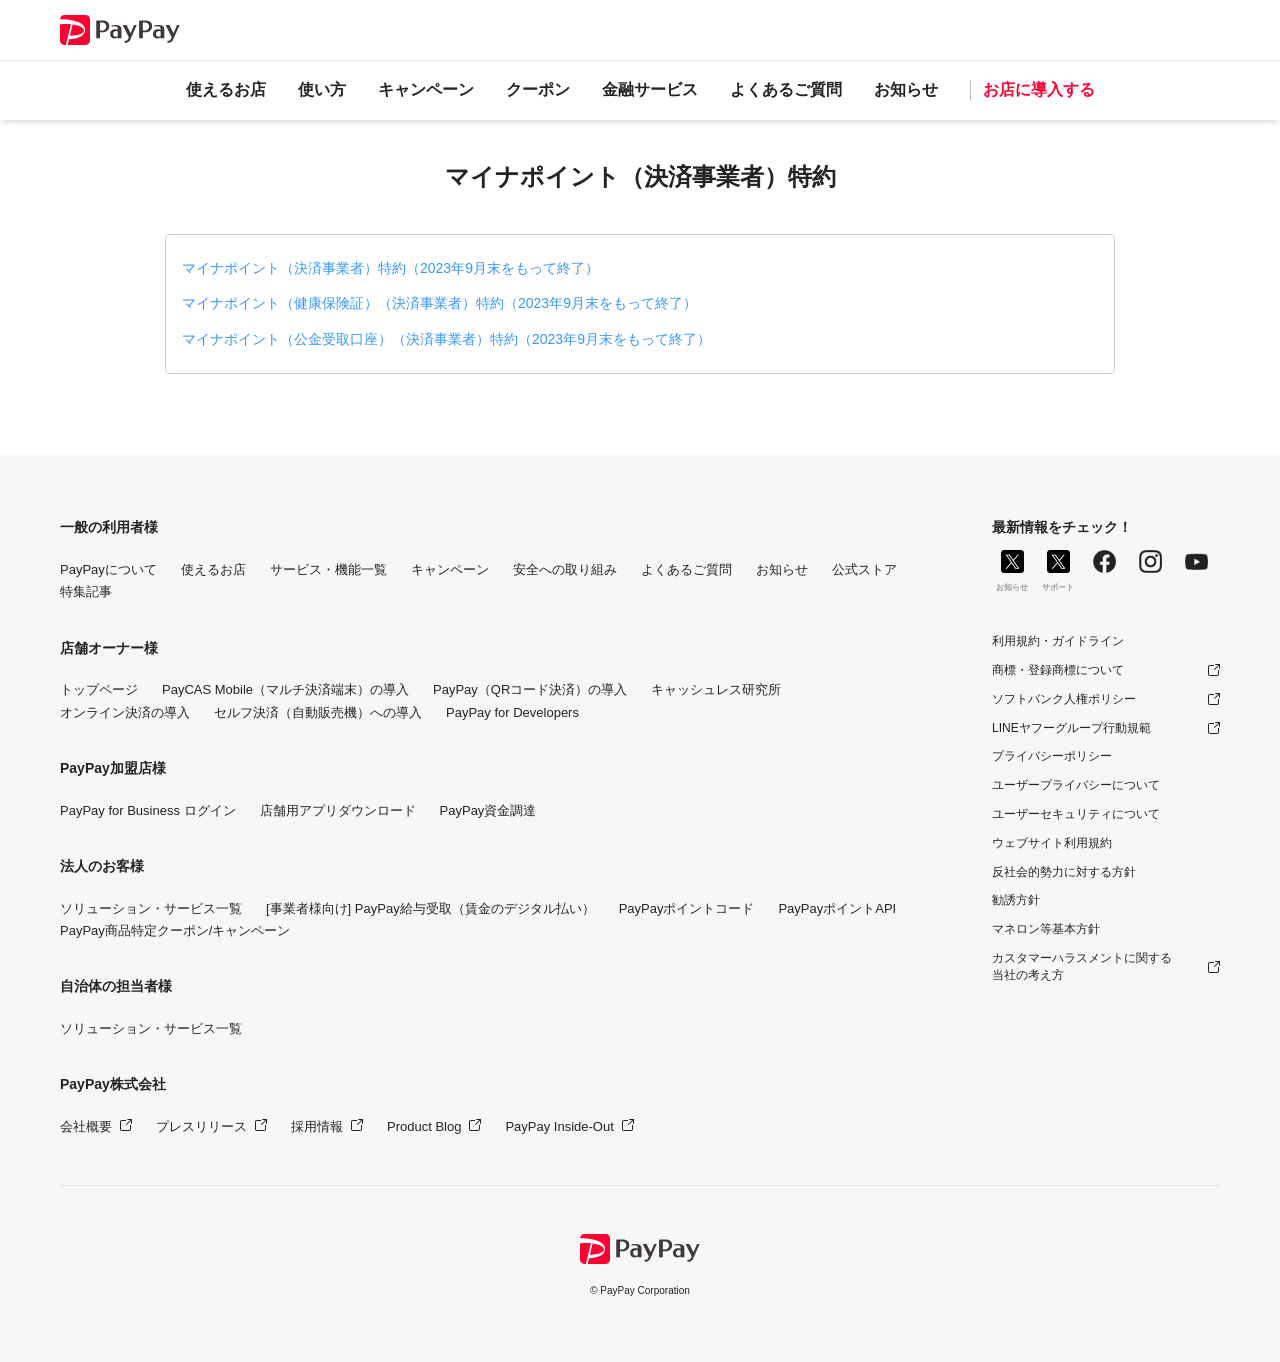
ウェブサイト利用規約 (1052, 843)
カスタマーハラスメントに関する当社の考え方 (1082, 966)
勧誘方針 (1016, 900)
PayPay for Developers (512, 712)
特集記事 (86, 591)
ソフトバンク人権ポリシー (1064, 699)
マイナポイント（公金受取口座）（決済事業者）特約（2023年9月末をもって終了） (446, 339)
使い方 (322, 89)
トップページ (99, 689)
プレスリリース (201, 1126)
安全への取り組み (565, 569)
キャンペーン (426, 89)
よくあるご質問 (786, 89)
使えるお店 (226, 89)
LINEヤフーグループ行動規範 (1071, 728)
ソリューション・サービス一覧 (151, 908)
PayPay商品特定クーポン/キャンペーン (175, 930)
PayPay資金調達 (488, 810)
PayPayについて (108, 569)
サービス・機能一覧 (328, 569)
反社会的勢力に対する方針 (1064, 872)
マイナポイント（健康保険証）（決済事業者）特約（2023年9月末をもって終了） (439, 303)
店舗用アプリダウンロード (338, 810)
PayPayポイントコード (687, 908)
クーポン (538, 89)
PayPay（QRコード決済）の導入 (530, 689)
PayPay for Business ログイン (148, 810)
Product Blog (424, 1126)
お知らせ (906, 89)
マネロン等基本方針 (1046, 929)
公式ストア (864, 569)
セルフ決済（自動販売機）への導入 (318, 712)
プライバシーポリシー (1052, 756)
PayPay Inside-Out (559, 1126)
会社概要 (86, 1126)
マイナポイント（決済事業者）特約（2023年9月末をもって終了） (390, 268)
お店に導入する (1039, 89)
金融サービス (650, 89)
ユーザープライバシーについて (1076, 785)
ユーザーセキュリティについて (1076, 814)
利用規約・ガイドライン (1058, 641)
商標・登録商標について (1058, 670)
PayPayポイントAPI (837, 908)
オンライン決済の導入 (125, 712)
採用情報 (317, 1126)
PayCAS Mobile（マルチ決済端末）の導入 (285, 689)
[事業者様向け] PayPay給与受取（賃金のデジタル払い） (430, 908)
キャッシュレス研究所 (716, 689)
